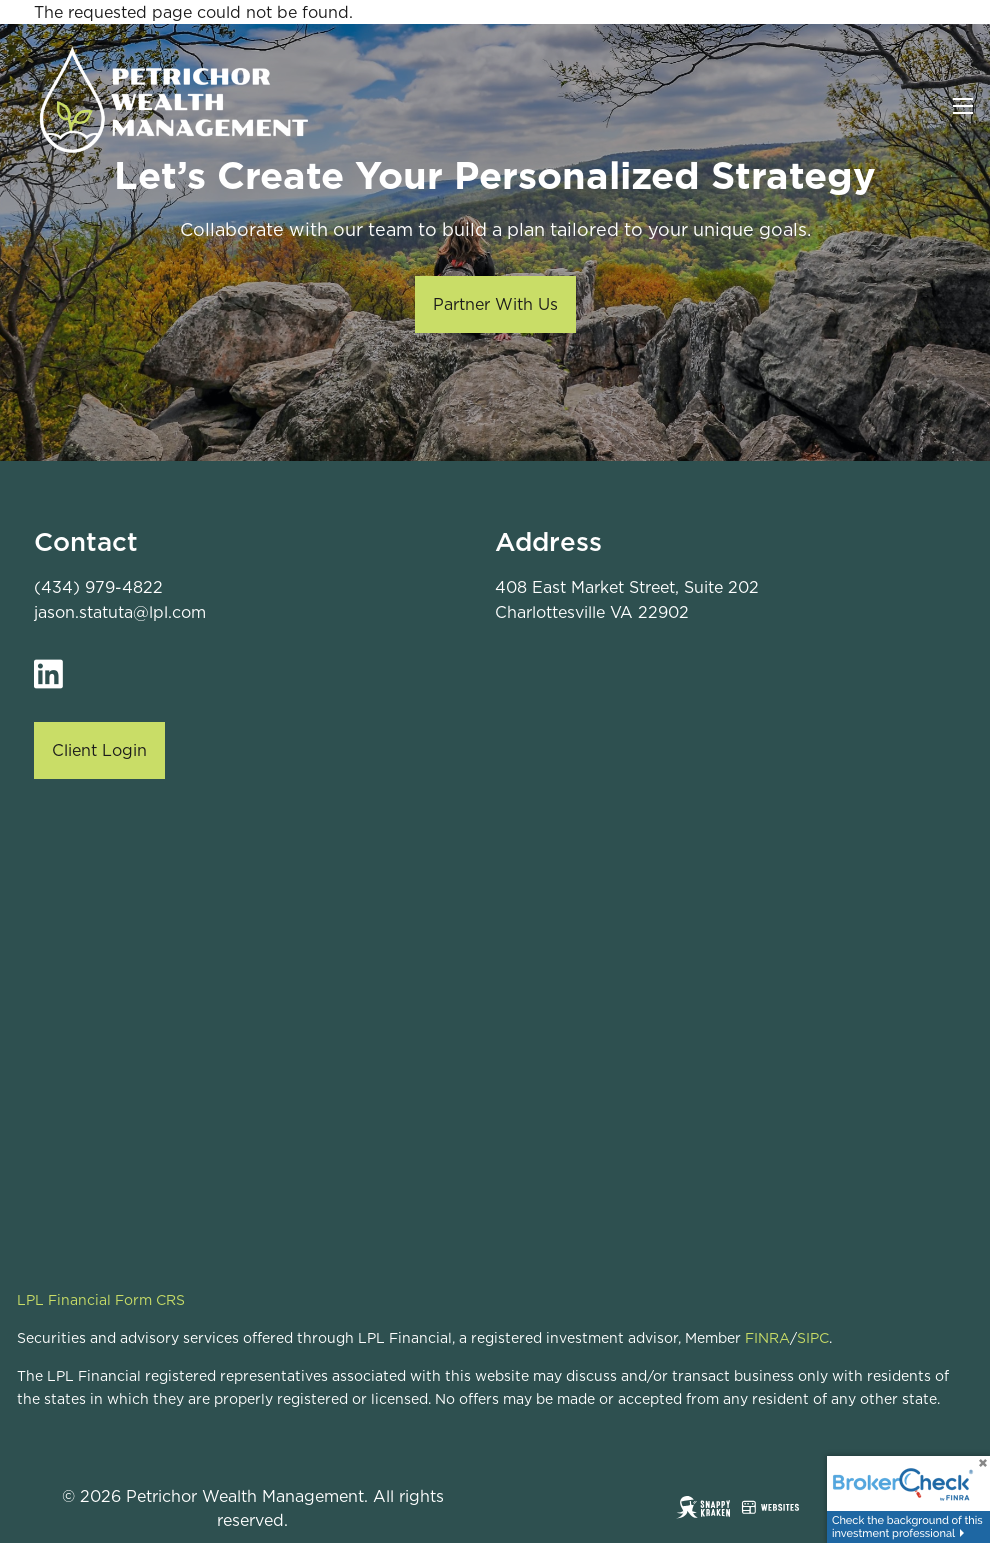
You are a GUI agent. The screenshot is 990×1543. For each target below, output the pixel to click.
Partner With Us (495, 304)
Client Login (99, 750)
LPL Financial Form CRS (101, 1300)
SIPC (813, 1338)
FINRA (767, 1338)
